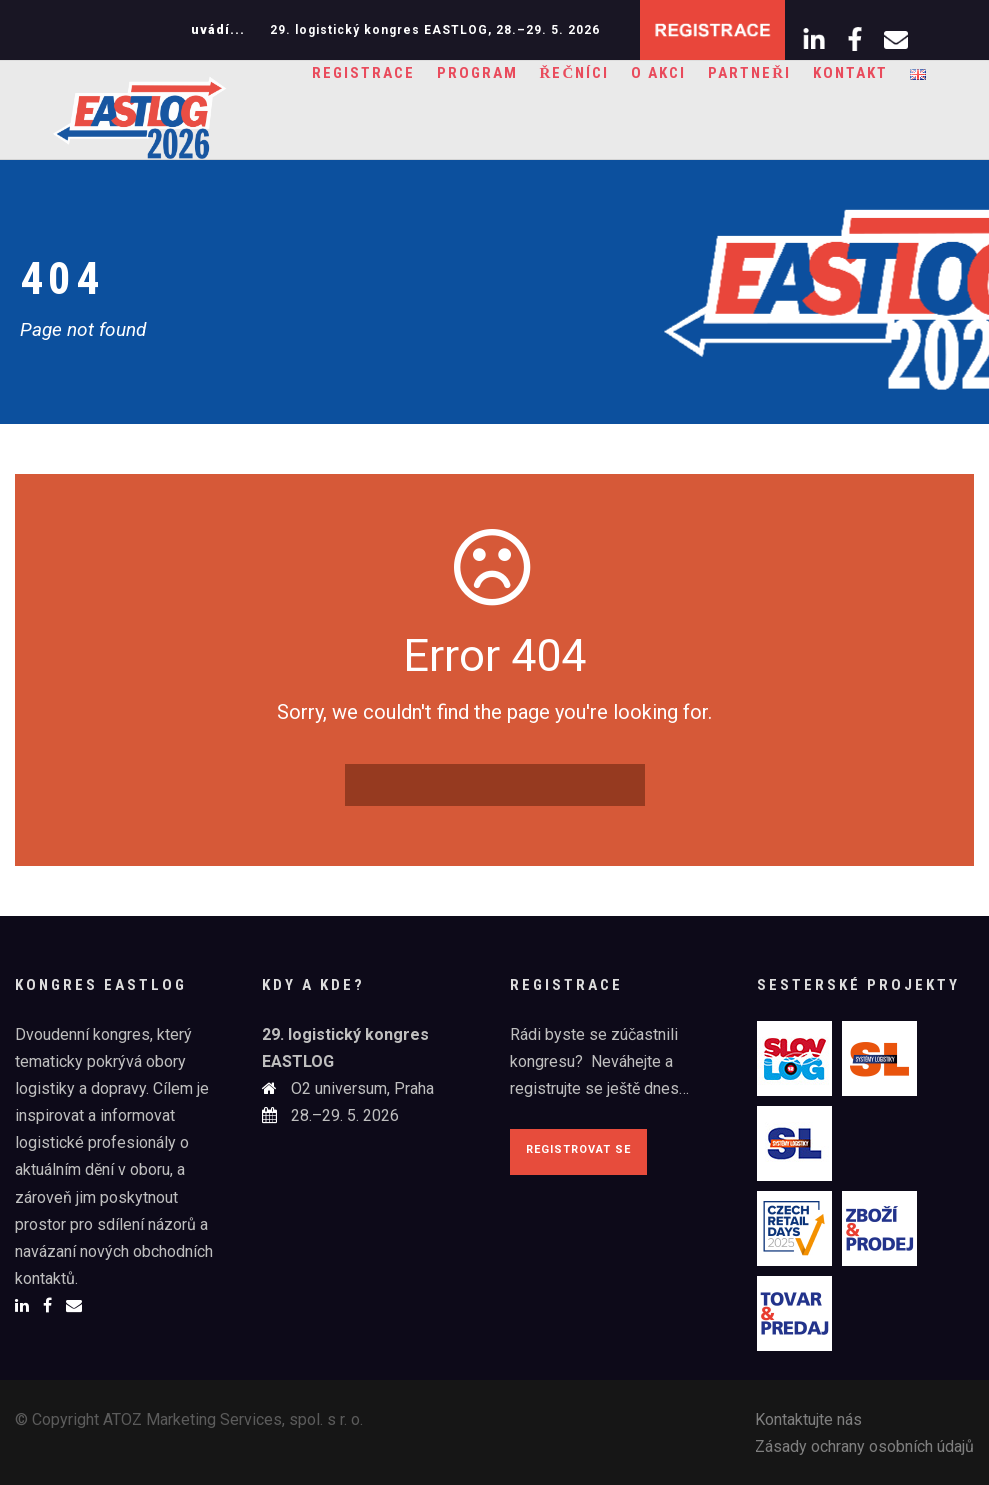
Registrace (363, 73)
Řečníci (575, 73)
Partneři (749, 73)
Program (477, 73)
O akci (658, 73)
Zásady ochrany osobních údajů (864, 1446)
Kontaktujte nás (808, 1419)
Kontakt (850, 73)
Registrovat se (578, 1149)
